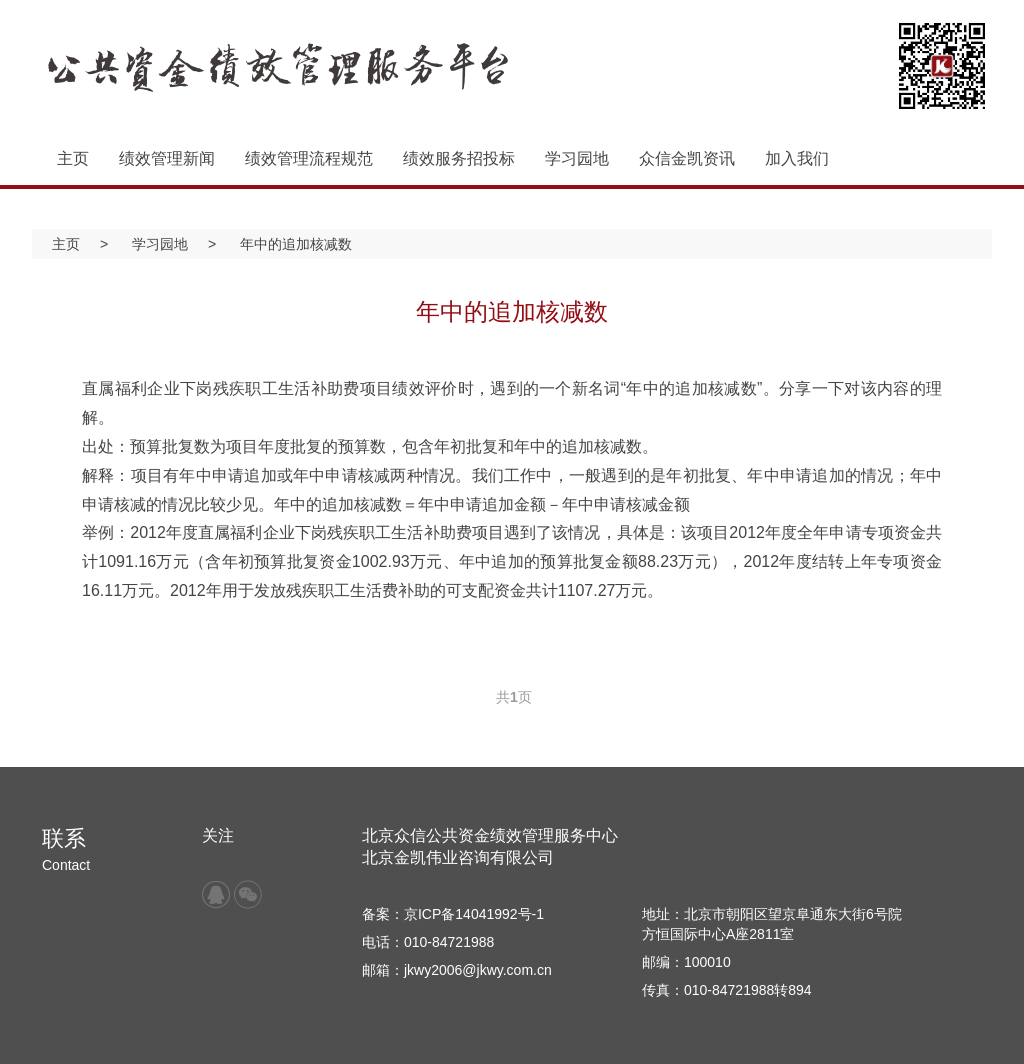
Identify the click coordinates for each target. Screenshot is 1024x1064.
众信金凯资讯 (687, 158)
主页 (73, 158)
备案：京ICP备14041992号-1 (453, 914)
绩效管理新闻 (167, 158)
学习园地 (577, 158)
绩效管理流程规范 (309, 158)
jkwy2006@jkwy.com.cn (478, 970)
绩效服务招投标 (459, 158)
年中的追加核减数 (296, 244)
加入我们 (797, 158)
